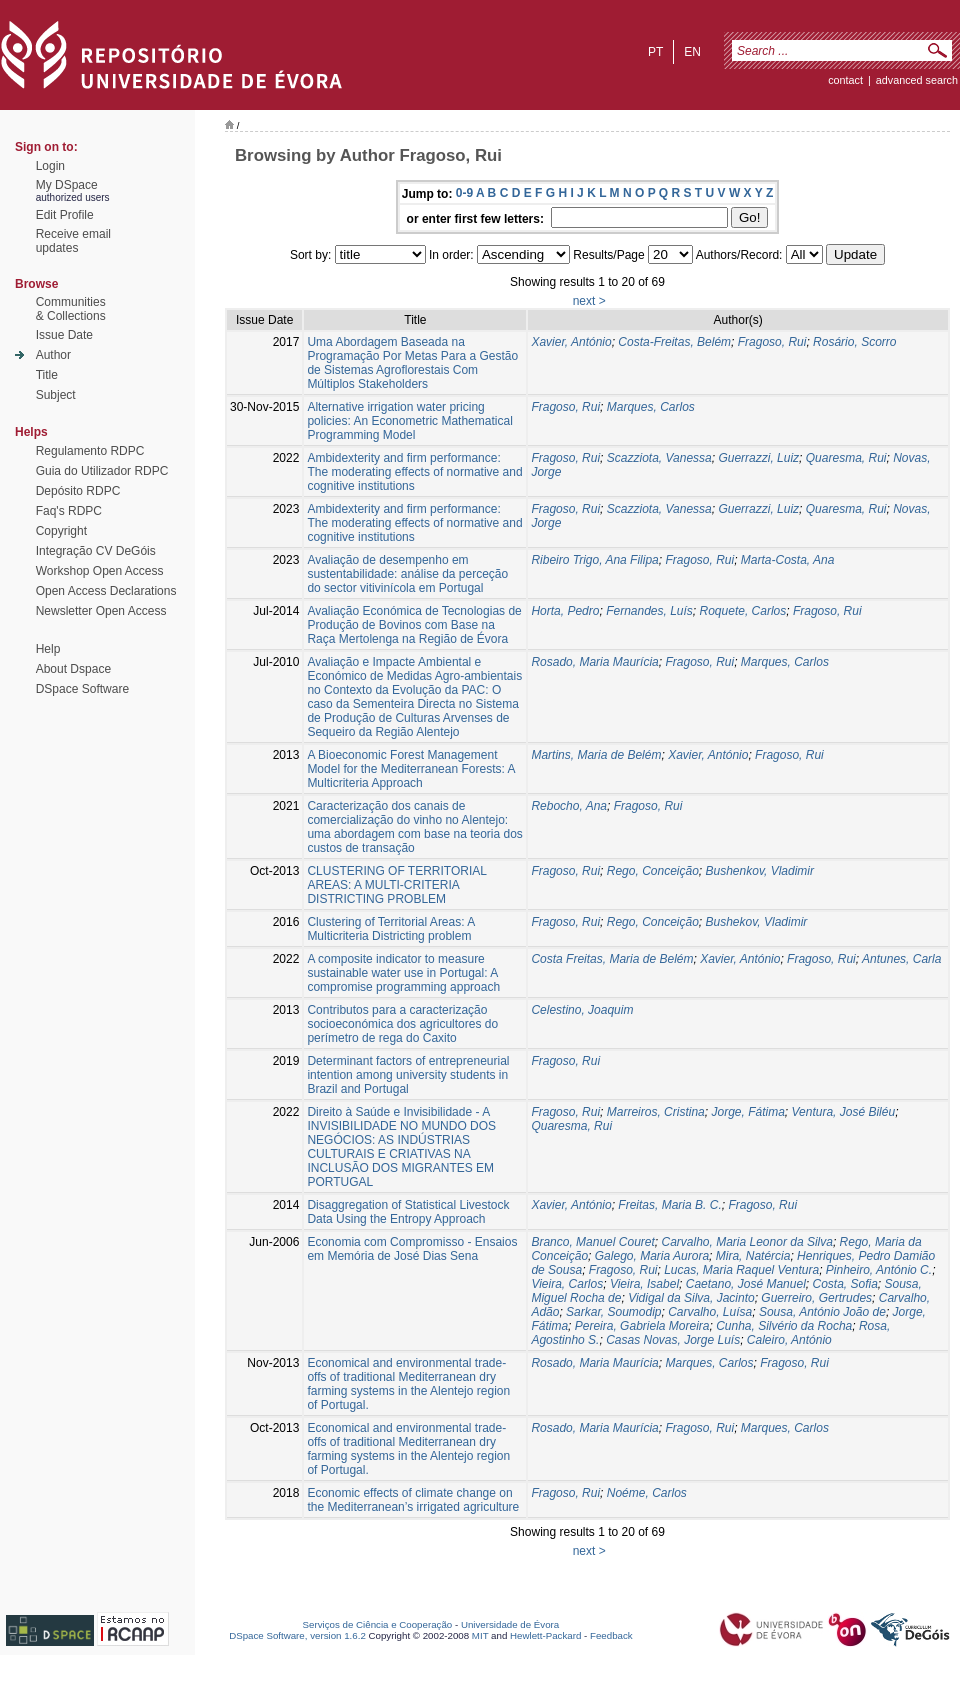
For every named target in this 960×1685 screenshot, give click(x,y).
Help (48, 649)
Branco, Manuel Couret (592, 1242)
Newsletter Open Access (101, 611)
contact (845, 80)
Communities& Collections (71, 309)
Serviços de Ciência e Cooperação (378, 1624)
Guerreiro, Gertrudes (816, 1298)
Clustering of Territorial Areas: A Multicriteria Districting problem (390, 929)
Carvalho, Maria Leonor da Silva (746, 1242)
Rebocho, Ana (569, 806)
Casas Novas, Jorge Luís (673, 1340)
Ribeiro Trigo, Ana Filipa (594, 560)
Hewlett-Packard (545, 1635)
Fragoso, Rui (772, 342)
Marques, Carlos (651, 407)
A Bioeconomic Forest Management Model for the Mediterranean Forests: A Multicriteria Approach (410, 769)
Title (47, 375)
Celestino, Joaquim (582, 1010)
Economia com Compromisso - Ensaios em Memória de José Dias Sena (412, 1249)
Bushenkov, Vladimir (760, 871)
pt (655, 52)
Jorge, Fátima (747, 1112)
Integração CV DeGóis (96, 551)
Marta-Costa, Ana (788, 560)
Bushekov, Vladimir (757, 922)
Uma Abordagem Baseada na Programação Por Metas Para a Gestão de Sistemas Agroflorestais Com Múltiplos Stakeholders (412, 363)
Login (50, 166)
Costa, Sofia (844, 1284)
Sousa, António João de (822, 1312)
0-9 (464, 193)
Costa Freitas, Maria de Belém (612, 959)
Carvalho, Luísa (710, 1312)
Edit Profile (65, 215)
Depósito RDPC (78, 491)
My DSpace (67, 185)
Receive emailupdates (73, 241)
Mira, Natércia (753, 1256)
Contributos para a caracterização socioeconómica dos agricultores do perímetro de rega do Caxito (402, 1024)
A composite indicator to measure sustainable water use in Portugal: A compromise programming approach (403, 973)
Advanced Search (917, 80)
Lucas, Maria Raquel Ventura (741, 1270)
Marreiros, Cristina (656, 1112)
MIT (480, 1635)
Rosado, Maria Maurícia (594, 662)
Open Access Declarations (106, 591)
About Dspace (73, 669)
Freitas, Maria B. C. (669, 1205)
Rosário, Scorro (854, 342)
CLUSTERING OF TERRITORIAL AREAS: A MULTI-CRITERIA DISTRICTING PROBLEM (396, 885)
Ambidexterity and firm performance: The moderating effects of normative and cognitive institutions (414, 472)
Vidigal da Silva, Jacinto (691, 1298)
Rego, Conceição (653, 871)
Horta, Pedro (565, 611)
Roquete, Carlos (743, 611)
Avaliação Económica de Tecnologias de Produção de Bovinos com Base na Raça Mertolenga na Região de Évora (414, 625)
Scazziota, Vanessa (659, 458)
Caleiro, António (789, 1340)
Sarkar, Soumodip (613, 1312)
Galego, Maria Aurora (652, 1256)
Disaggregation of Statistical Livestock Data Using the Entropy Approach (408, 1212)
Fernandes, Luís (649, 611)
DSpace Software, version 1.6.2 (297, 1635)
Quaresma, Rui (846, 458)
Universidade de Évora (510, 1624)
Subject (56, 395)
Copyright (61, 531)
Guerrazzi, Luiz (758, 458)
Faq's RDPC (69, 511)
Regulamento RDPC (90, 451)
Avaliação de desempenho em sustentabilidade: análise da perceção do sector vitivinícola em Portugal (407, 574)
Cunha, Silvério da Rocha (784, 1326)
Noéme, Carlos (647, 1493)
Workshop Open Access (100, 571)
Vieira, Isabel (644, 1284)
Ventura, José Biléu (844, 1112)
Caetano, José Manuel (746, 1284)
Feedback (611, 1635)
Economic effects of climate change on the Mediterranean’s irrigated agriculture (413, 1500)
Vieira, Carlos (567, 1284)
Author (53, 355)
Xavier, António (571, 342)
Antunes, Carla (901, 959)
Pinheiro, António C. (879, 1270)
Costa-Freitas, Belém (674, 342)
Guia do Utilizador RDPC (102, 471)
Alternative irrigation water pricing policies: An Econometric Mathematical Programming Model (409, 421)
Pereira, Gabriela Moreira (642, 1326)
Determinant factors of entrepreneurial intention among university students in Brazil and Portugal (408, 1075)
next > (589, 301)
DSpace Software (82, 689)
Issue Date (64, 335)
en (692, 52)
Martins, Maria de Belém (596, 755)
